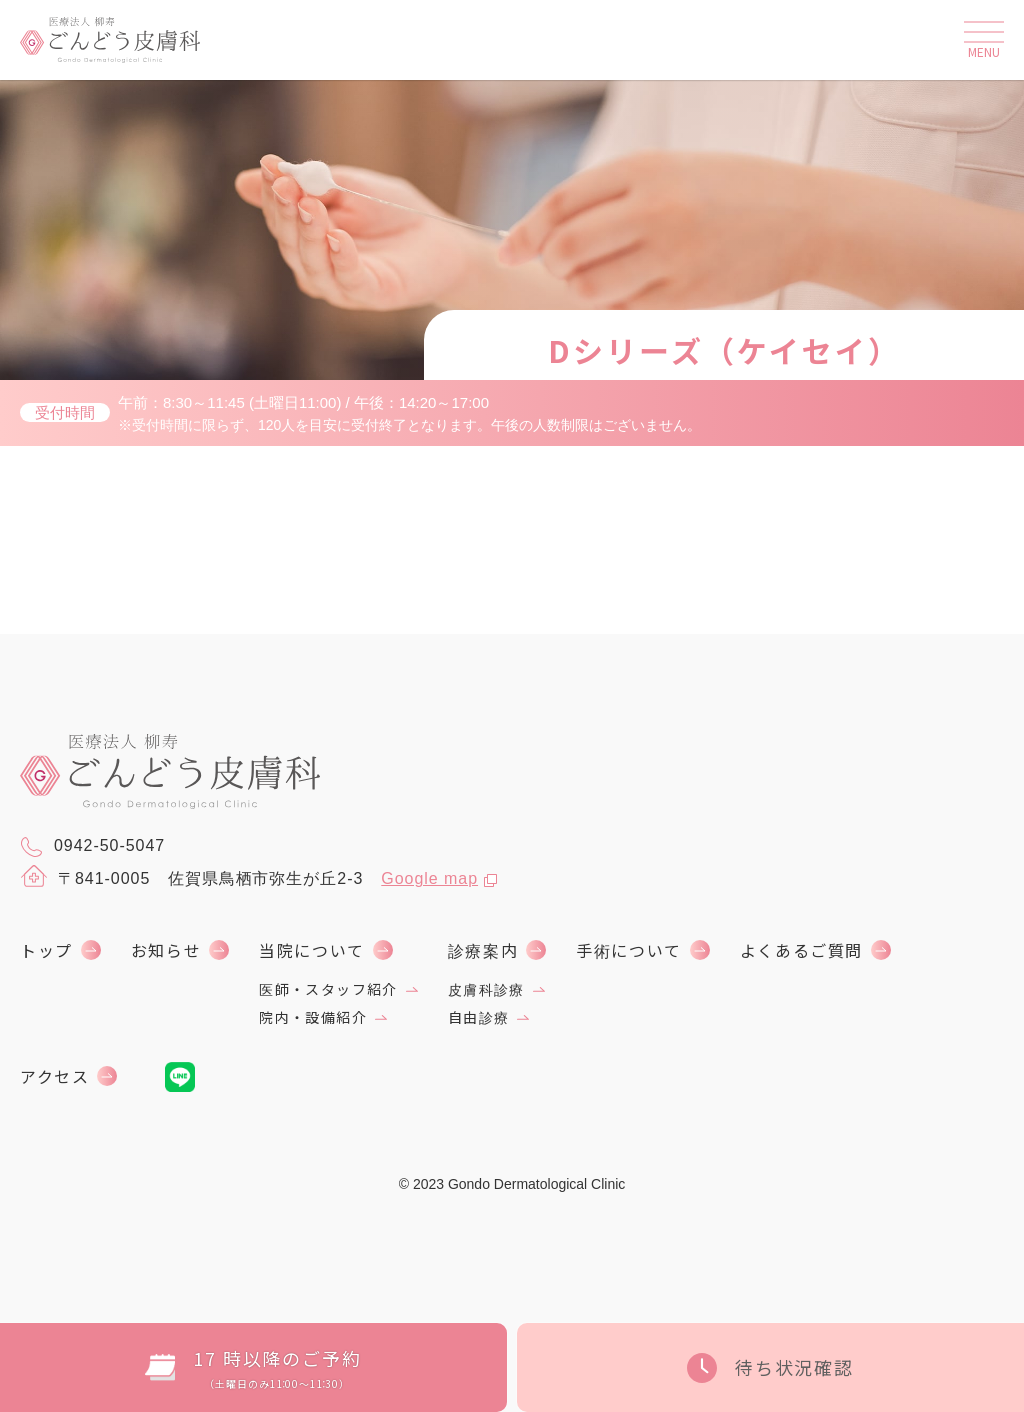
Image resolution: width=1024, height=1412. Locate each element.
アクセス (54, 1076)
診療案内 (483, 950)
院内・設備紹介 (313, 1017)
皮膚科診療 (486, 989)
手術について (629, 950)
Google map (429, 878)
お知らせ (166, 950)
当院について (312, 950)
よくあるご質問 (801, 950)
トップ (46, 950)
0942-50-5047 (92, 847)
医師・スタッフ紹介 (328, 989)
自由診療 (479, 1017)
